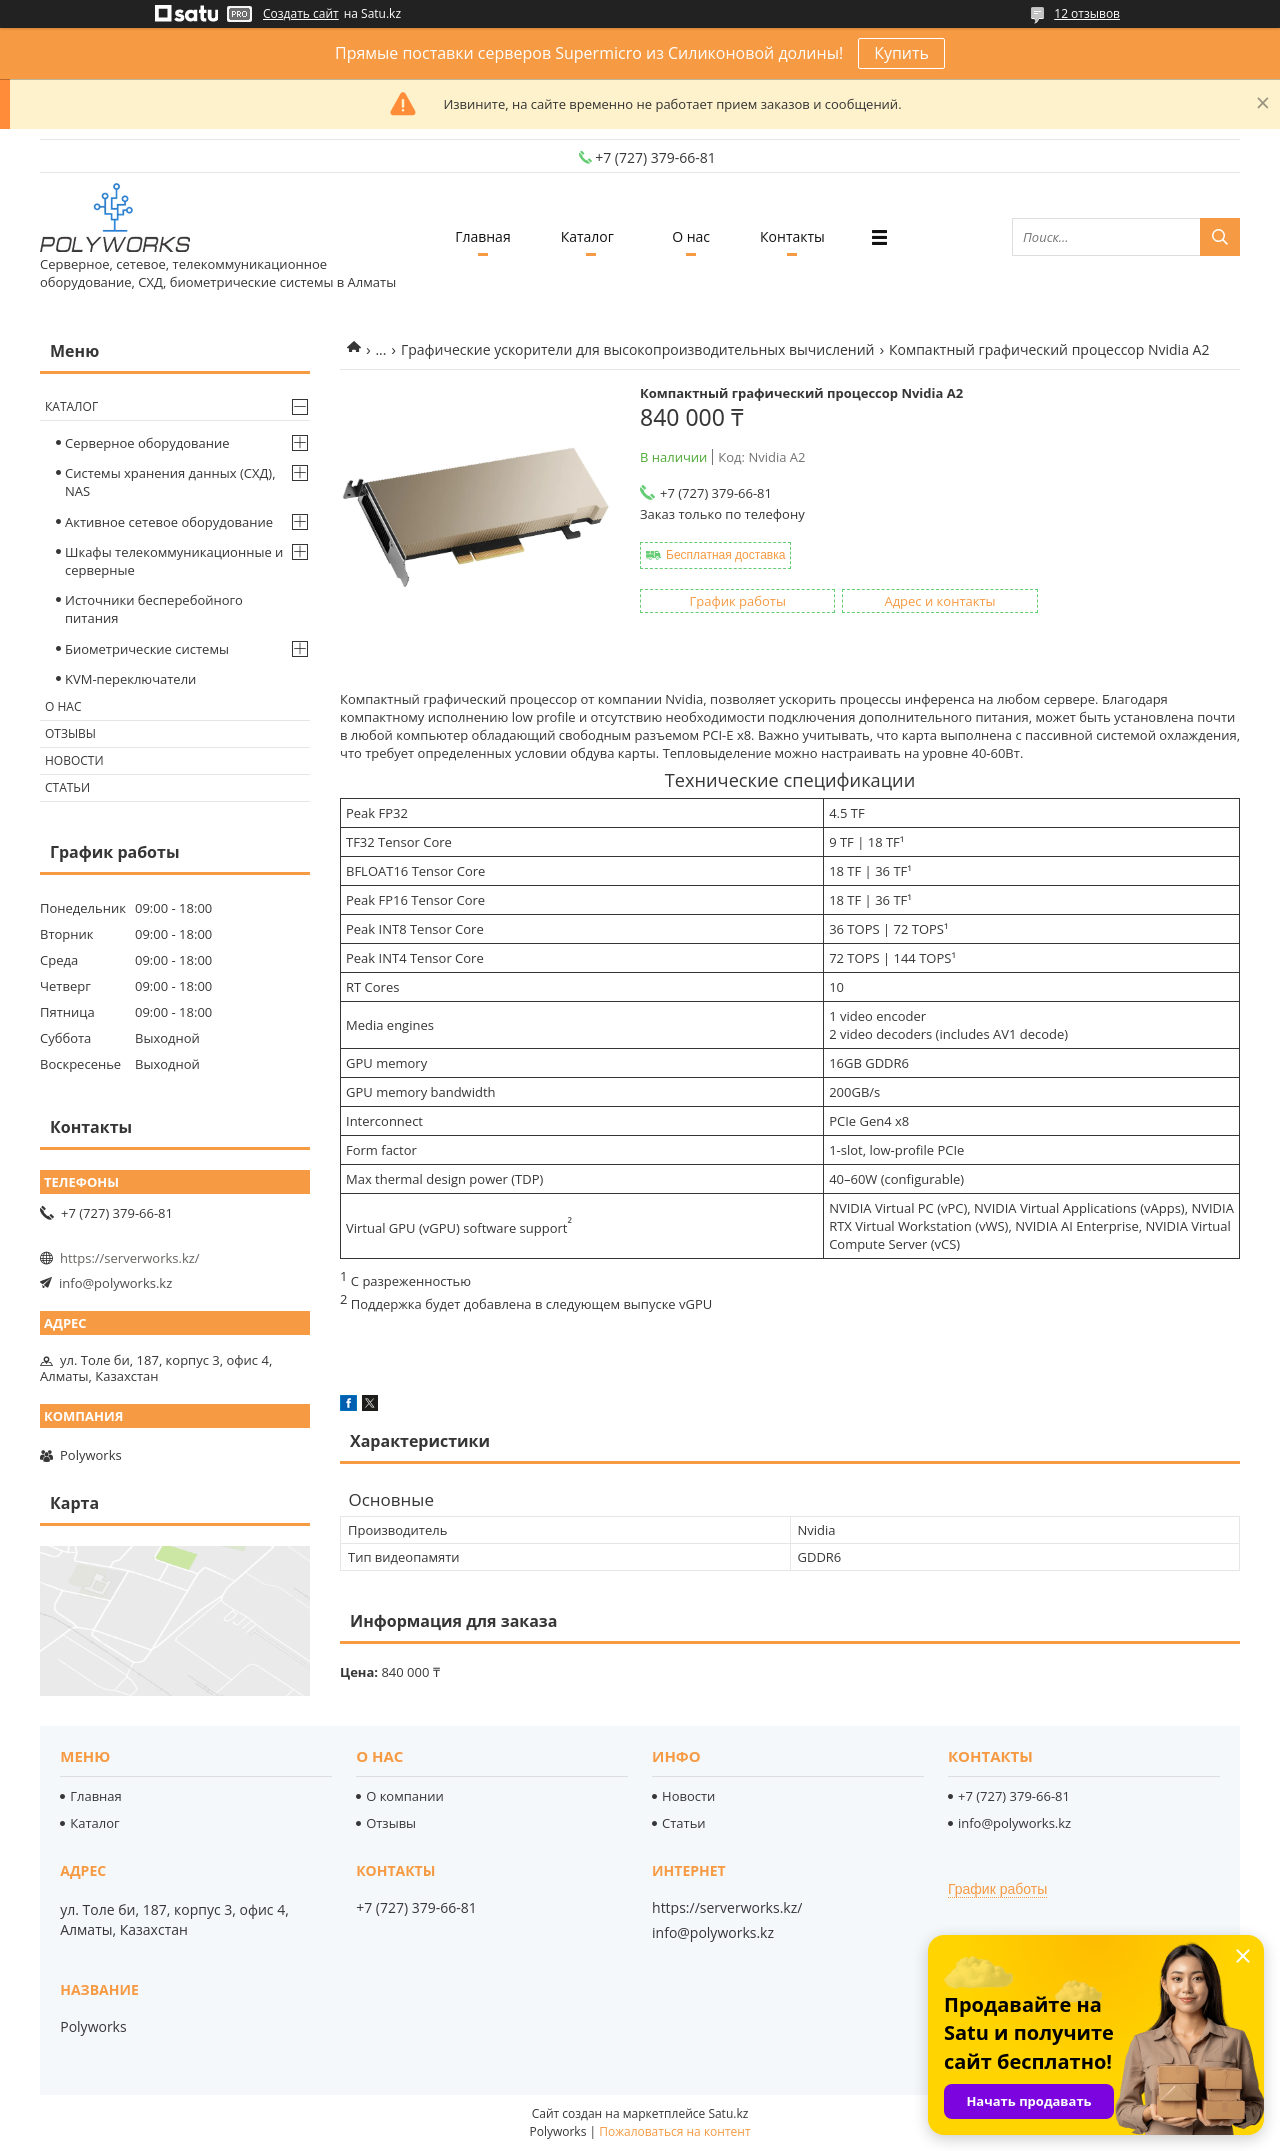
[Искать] (1220, 237)
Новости (74, 760)
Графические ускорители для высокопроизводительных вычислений (638, 349)
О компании (405, 1796)
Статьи (67, 787)
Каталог (587, 236)
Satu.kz (728, 2113)
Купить (901, 53)
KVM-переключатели (130, 679)
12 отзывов (1087, 13)
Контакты (792, 236)
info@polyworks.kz (115, 1283)
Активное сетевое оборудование (169, 522)
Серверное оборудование (147, 443)
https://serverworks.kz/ (130, 1258)
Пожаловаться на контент (674, 2131)
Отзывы (70, 733)
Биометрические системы (147, 649)
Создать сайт (301, 14)
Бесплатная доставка (725, 555)
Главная (483, 236)
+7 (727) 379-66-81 (1014, 1796)
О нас (691, 236)
